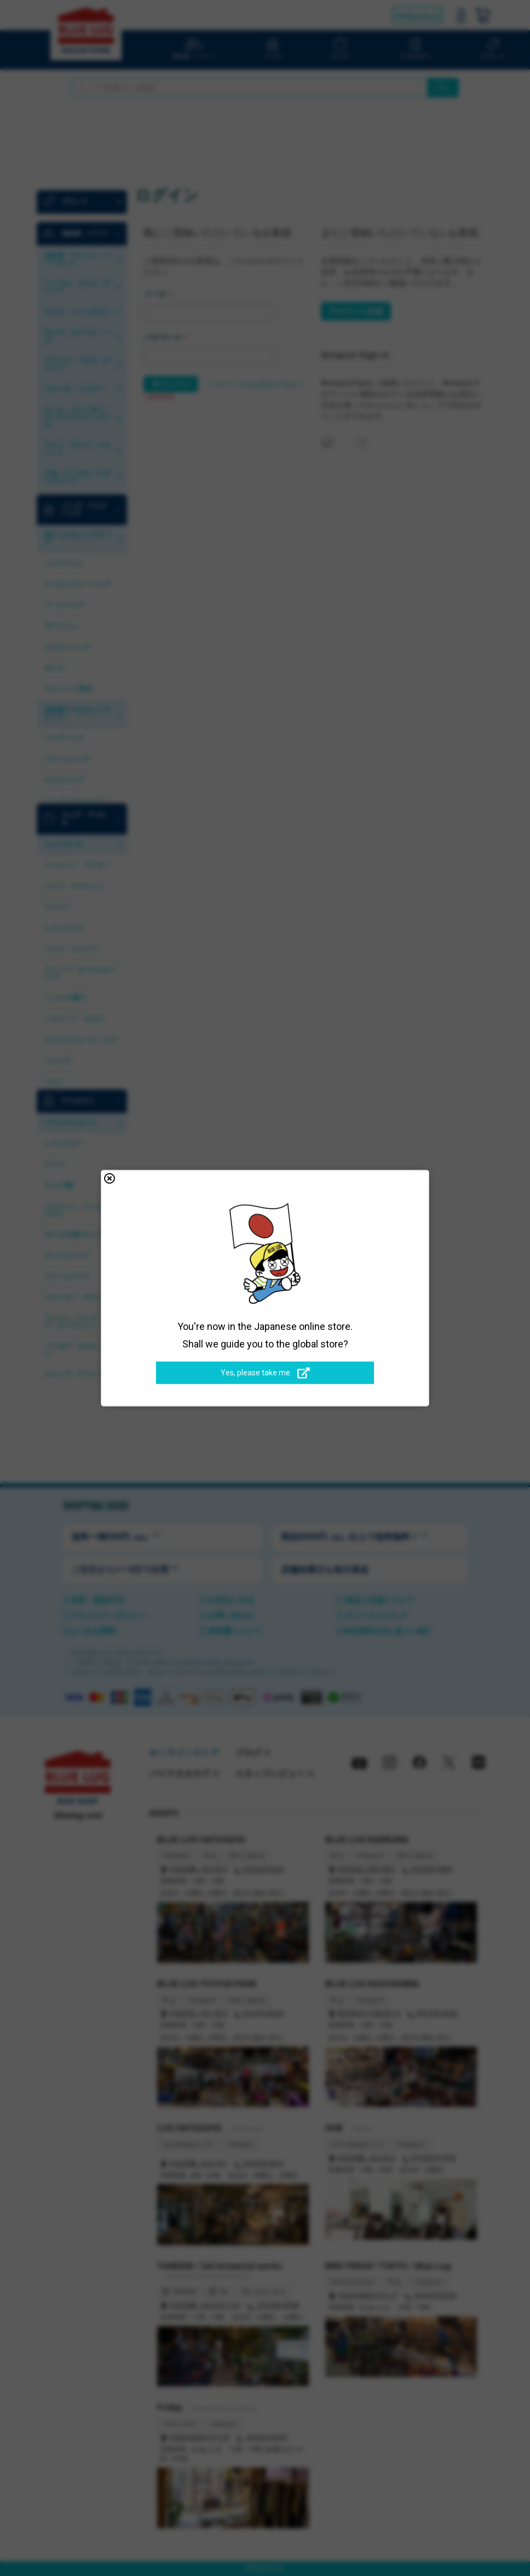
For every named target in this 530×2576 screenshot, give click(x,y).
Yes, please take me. (265, 1373)
